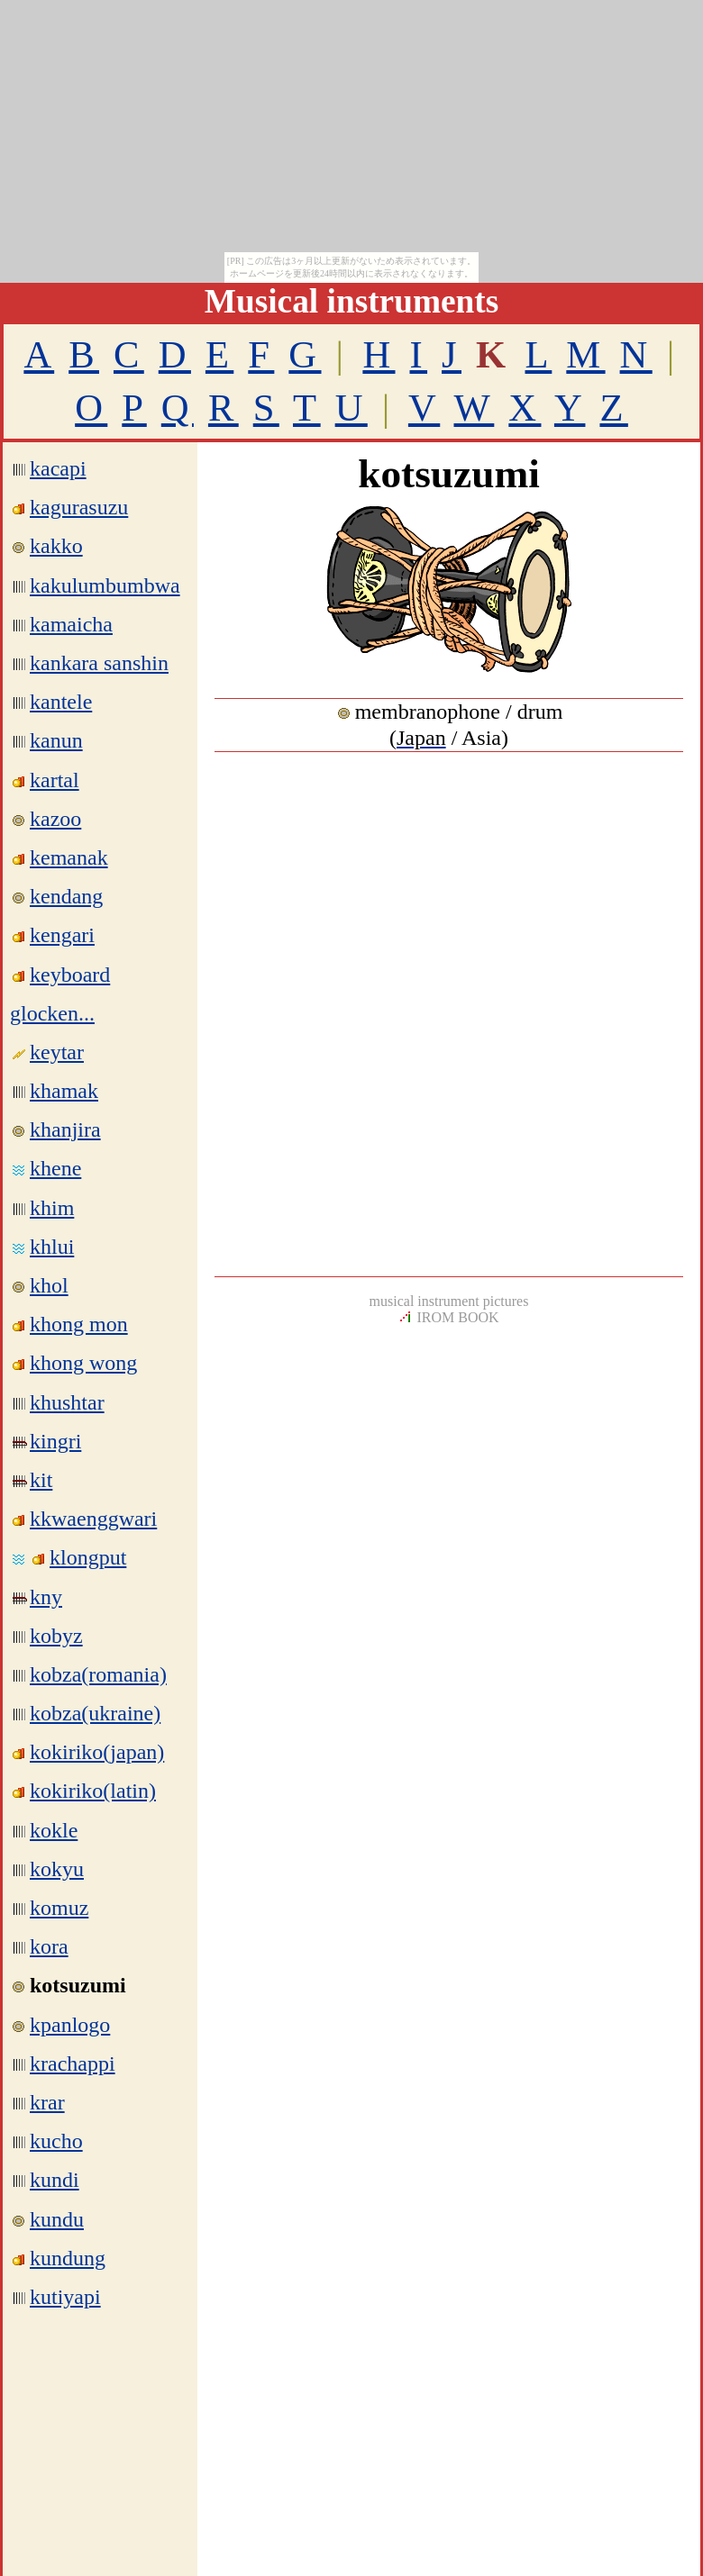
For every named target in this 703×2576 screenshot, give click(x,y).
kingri (55, 1441)
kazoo (55, 818)
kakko (56, 546)
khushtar (67, 1402)
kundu (57, 2219)
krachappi (72, 2063)
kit (41, 1480)
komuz (59, 1907)
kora (49, 1946)
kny (46, 1597)
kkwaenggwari (93, 1518)
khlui (52, 1246)
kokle (54, 1830)
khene (55, 1168)
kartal (54, 780)
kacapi (58, 468)
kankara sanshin (99, 663)
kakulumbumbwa (105, 585)
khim (52, 1208)
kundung (67, 2258)
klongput (88, 1557)
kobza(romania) (98, 1674)
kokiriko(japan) (97, 1752)
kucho (56, 2141)
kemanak (69, 857)
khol (49, 1285)
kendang (66, 896)
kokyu (57, 1869)
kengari (62, 935)
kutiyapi (65, 2296)
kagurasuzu (79, 507)
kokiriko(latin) (93, 1790)
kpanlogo (70, 2024)
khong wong (83, 1362)
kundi (54, 2179)
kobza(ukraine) (95, 1713)
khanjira (65, 1129)
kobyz (56, 1635)
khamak (64, 1090)
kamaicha (71, 624)
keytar (57, 1052)
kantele (61, 701)
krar (47, 2102)
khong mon (79, 1324)
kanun (56, 740)
